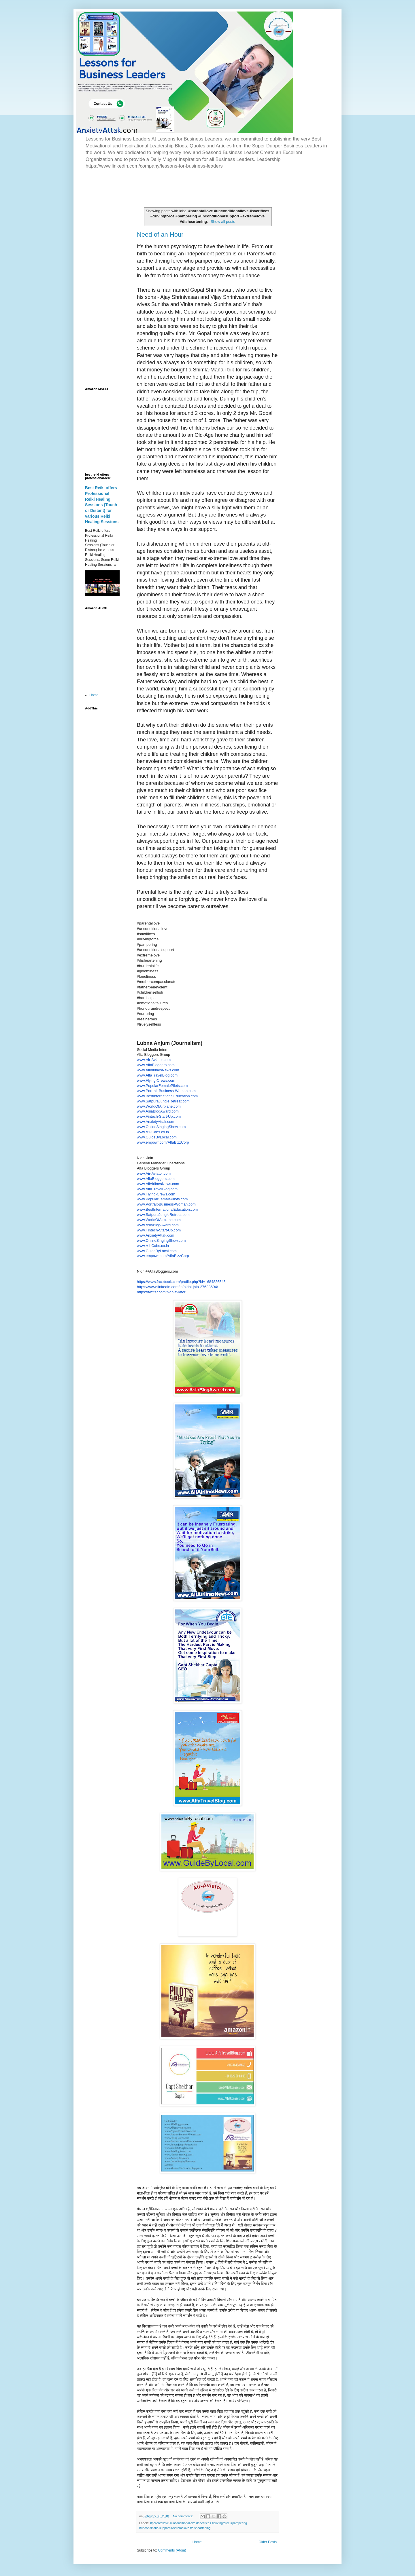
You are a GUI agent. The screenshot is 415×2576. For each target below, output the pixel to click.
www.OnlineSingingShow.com (161, 1127)
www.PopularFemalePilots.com (162, 1085)
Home (197, 2542)
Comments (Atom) (172, 2550)
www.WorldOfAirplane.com (159, 1106)
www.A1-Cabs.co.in (153, 1132)
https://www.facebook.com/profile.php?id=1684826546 (181, 1282)
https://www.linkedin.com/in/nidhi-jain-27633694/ (177, 1287)
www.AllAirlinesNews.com (158, 1070)
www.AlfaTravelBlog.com (157, 1075)
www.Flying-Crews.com (156, 1080)
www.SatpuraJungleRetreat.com (163, 1101)
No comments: (183, 2516)
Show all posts (223, 221)
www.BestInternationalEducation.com (167, 1096)
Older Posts (268, 2542)
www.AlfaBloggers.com (156, 1065)
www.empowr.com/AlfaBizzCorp (163, 1142)
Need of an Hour (160, 234)
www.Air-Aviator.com (154, 1060)
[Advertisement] (152, 185)
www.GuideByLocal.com (157, 1137)
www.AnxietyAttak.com (155, 1121)
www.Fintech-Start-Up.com (159, 1116)
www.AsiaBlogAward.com (158, 1111)
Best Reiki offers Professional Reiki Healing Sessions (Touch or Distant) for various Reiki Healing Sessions (101, 504)
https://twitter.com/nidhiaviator (161, 1292)
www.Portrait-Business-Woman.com (166, 1091)
